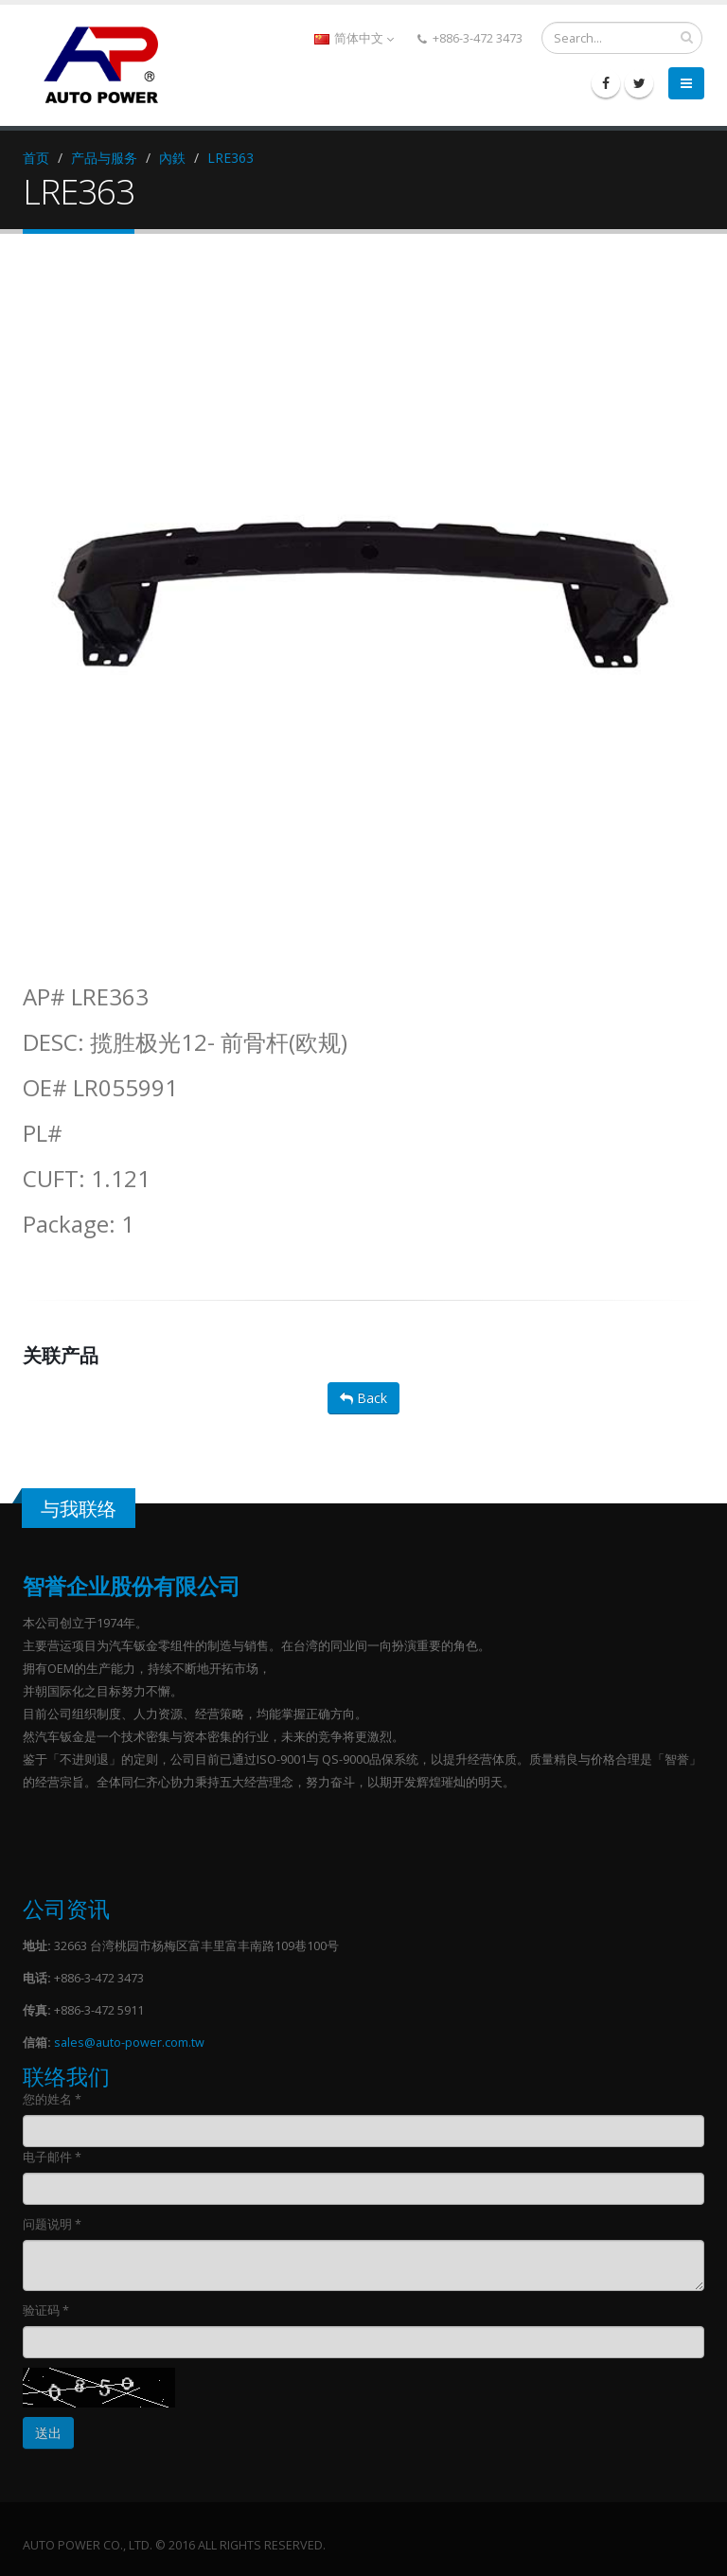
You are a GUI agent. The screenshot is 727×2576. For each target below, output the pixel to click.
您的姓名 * (52, 2099)
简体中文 (354, 38)
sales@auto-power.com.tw (129, 2042)
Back (363, 1398)
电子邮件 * (52, 2157)
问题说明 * (52, 2224)
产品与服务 (104, 158)
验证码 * (46, 2310)
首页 (36, 158)
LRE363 (230, 158)
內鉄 (172, 158)
